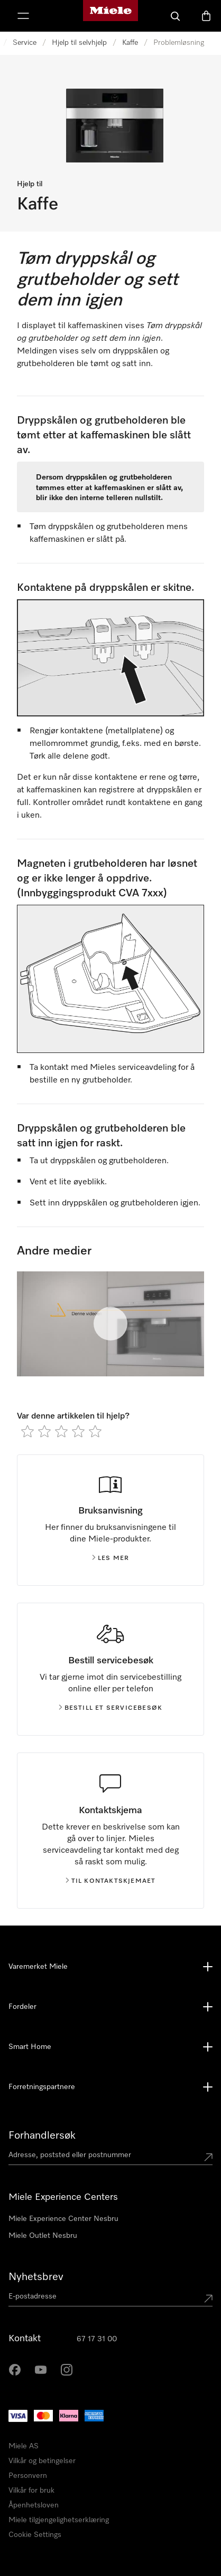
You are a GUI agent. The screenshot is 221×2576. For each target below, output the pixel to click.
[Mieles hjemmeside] (110, 16)
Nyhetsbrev (35, 2277)
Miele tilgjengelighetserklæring (58, 2520)
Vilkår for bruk (31, 2490)
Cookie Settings (34, 2535)
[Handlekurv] (206, 15)
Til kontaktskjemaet (111, 1881)
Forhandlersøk (42, 2135)
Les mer (110, 1558)
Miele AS (23, 2446)
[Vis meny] (23, 15)
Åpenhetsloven (33, 2505)
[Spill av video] (110, 1323)
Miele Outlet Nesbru (42, 2235)
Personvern (27, 2475)
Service (24, 42)
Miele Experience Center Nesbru (63, 2219)
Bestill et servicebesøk (111, 1708)
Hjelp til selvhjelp (79, 42)
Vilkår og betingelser (42, 2461)
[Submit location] (208, 2157)
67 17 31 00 (97, 2339)
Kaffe (130, 42)
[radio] (27, 1431)
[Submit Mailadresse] (208, 2298)
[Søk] (175, 15)
